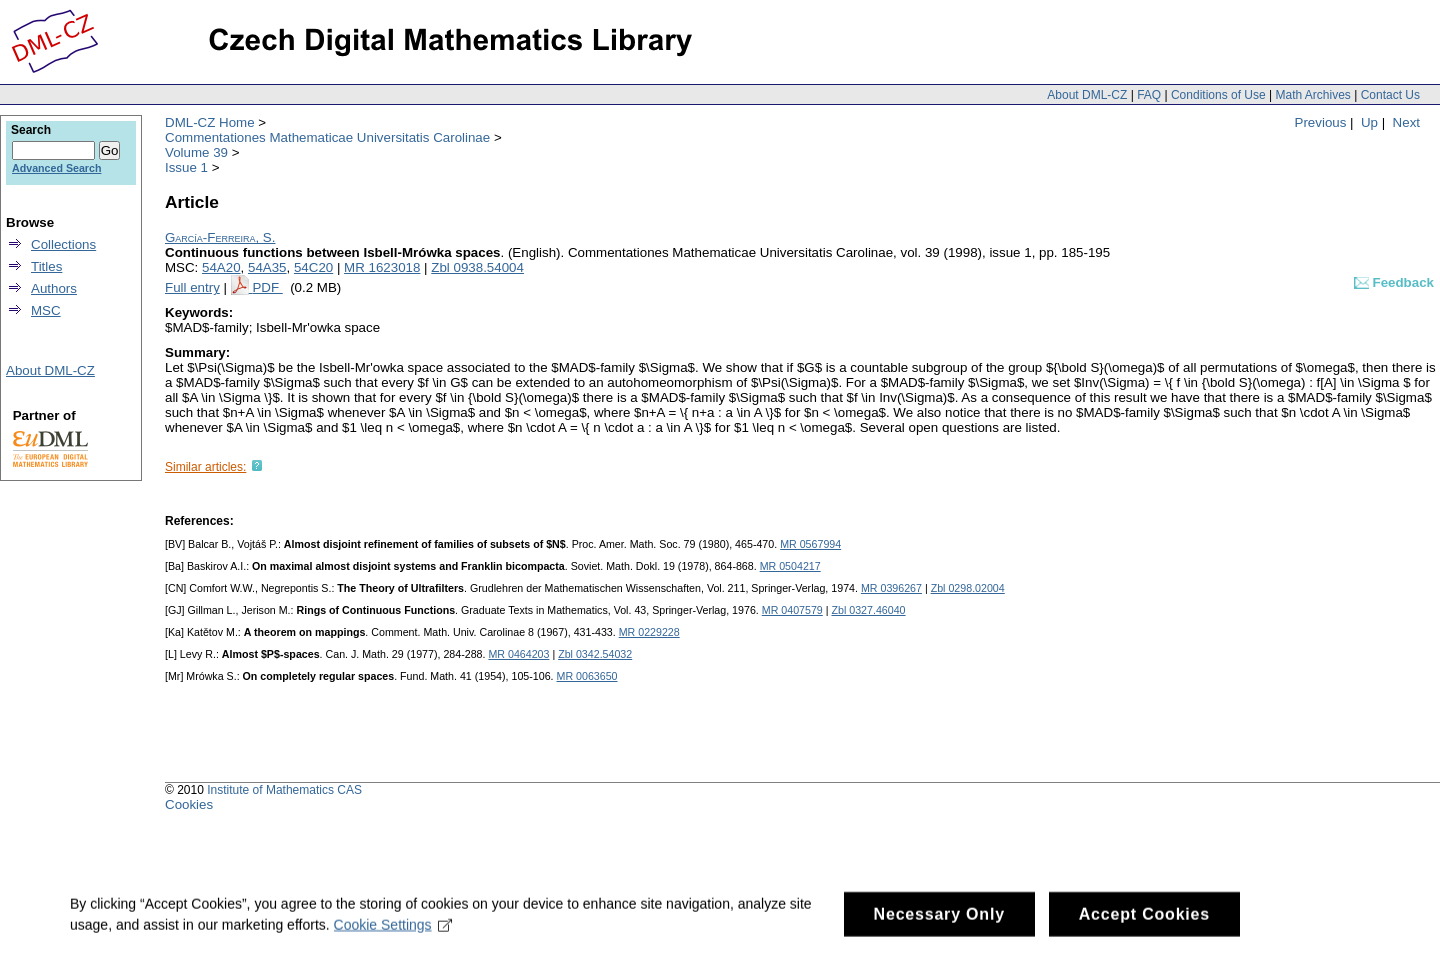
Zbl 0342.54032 (595, 654)
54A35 (267, 267)
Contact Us (1390, 95)
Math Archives (1312, 95)
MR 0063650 (587, 676)
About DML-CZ (1087, 95)
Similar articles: (205, 467)
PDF (267, 287)
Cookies (189, 804)
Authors (54, 288)
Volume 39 (196, 152)
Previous (1321, 122)
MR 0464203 (518, 654)
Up (1369, 122)
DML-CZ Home (210, 122)
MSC (46, 310)
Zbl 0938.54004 (477, 267)
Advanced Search (56, 168)
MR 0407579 (792, 610)
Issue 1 (186, 167)
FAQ (1149, 95)
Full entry (192, 287)
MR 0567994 (810, 544)
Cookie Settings (393, 932)
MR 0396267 (891, 588)
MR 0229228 (649, 632)
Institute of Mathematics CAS (284, 790)
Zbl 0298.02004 (968, 588)
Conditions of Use (1218, 95)
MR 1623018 (382, 267)
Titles (46, 266)
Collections (63, 244)
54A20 (221, 267)
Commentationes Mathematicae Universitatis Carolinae (327, 137)
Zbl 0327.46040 (868, 610)
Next (1406, 122)
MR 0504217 (790, 566)
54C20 (313, 267)
